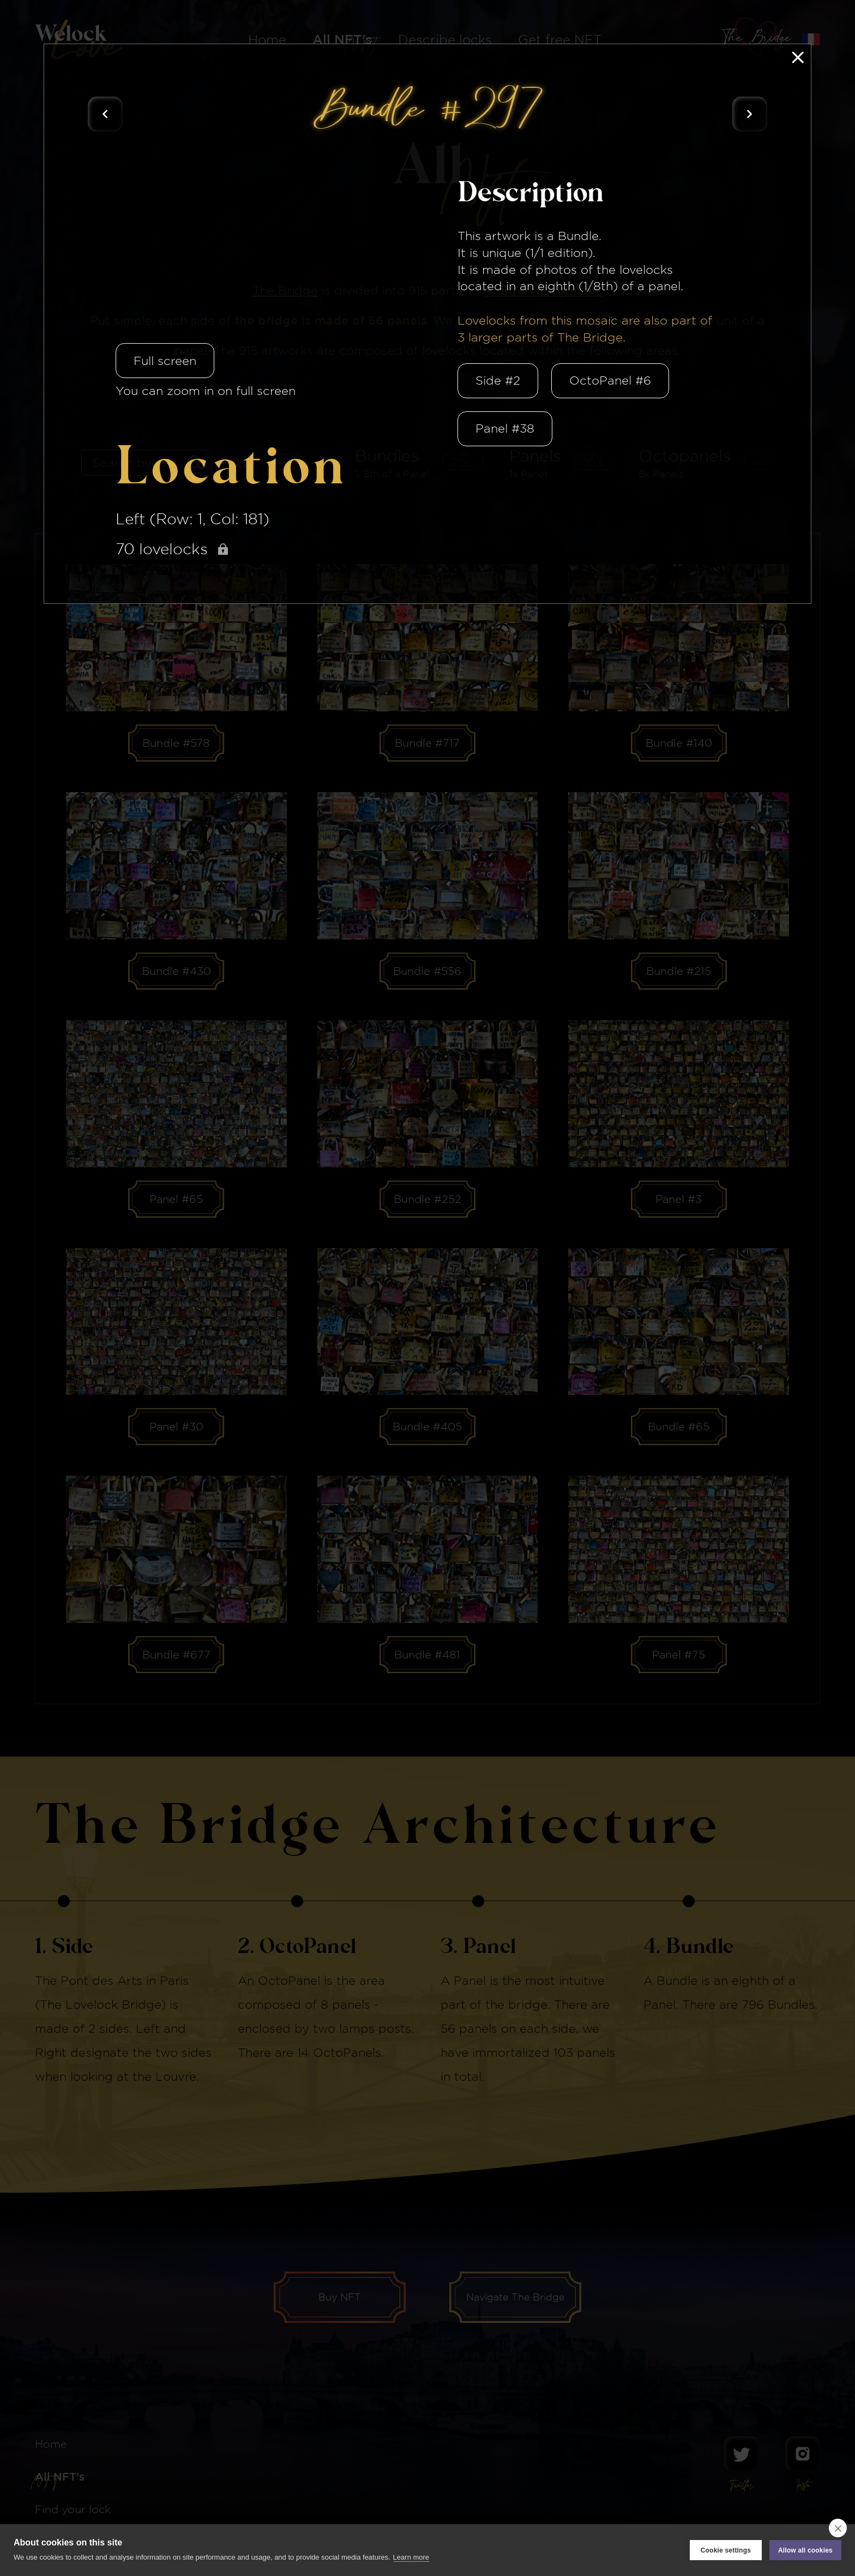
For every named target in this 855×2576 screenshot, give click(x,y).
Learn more (411, 2557)
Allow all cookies (805, 2550)
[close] (838, 2528)
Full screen (165, 360)
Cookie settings (726, 2550)
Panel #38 (504, 428)
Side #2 (497, 380)
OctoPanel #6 (610, 380)
